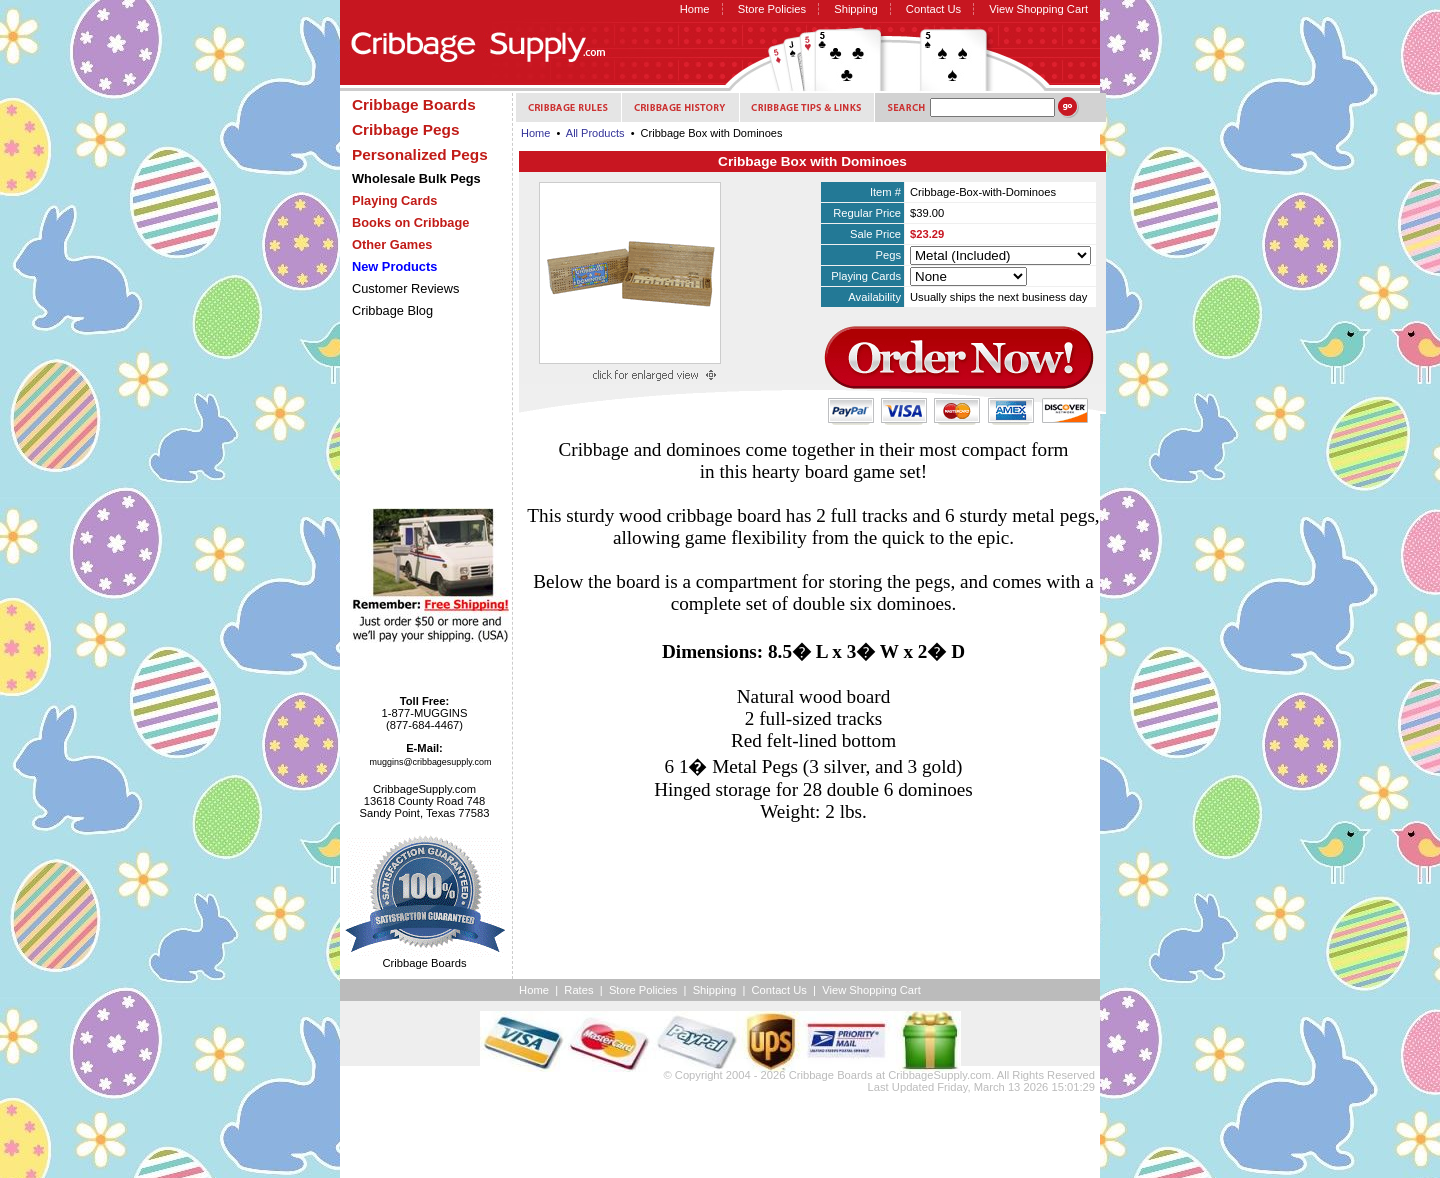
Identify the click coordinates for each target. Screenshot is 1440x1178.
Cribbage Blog (392, 310)
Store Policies (772, 9)
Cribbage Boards (831, 1075)
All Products (595, 133)
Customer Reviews (405, 288)
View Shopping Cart (1038, 9)
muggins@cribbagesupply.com (431, 762)
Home (695, 9)
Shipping (856, 9)
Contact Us (933, 9)
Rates (578, 990)
